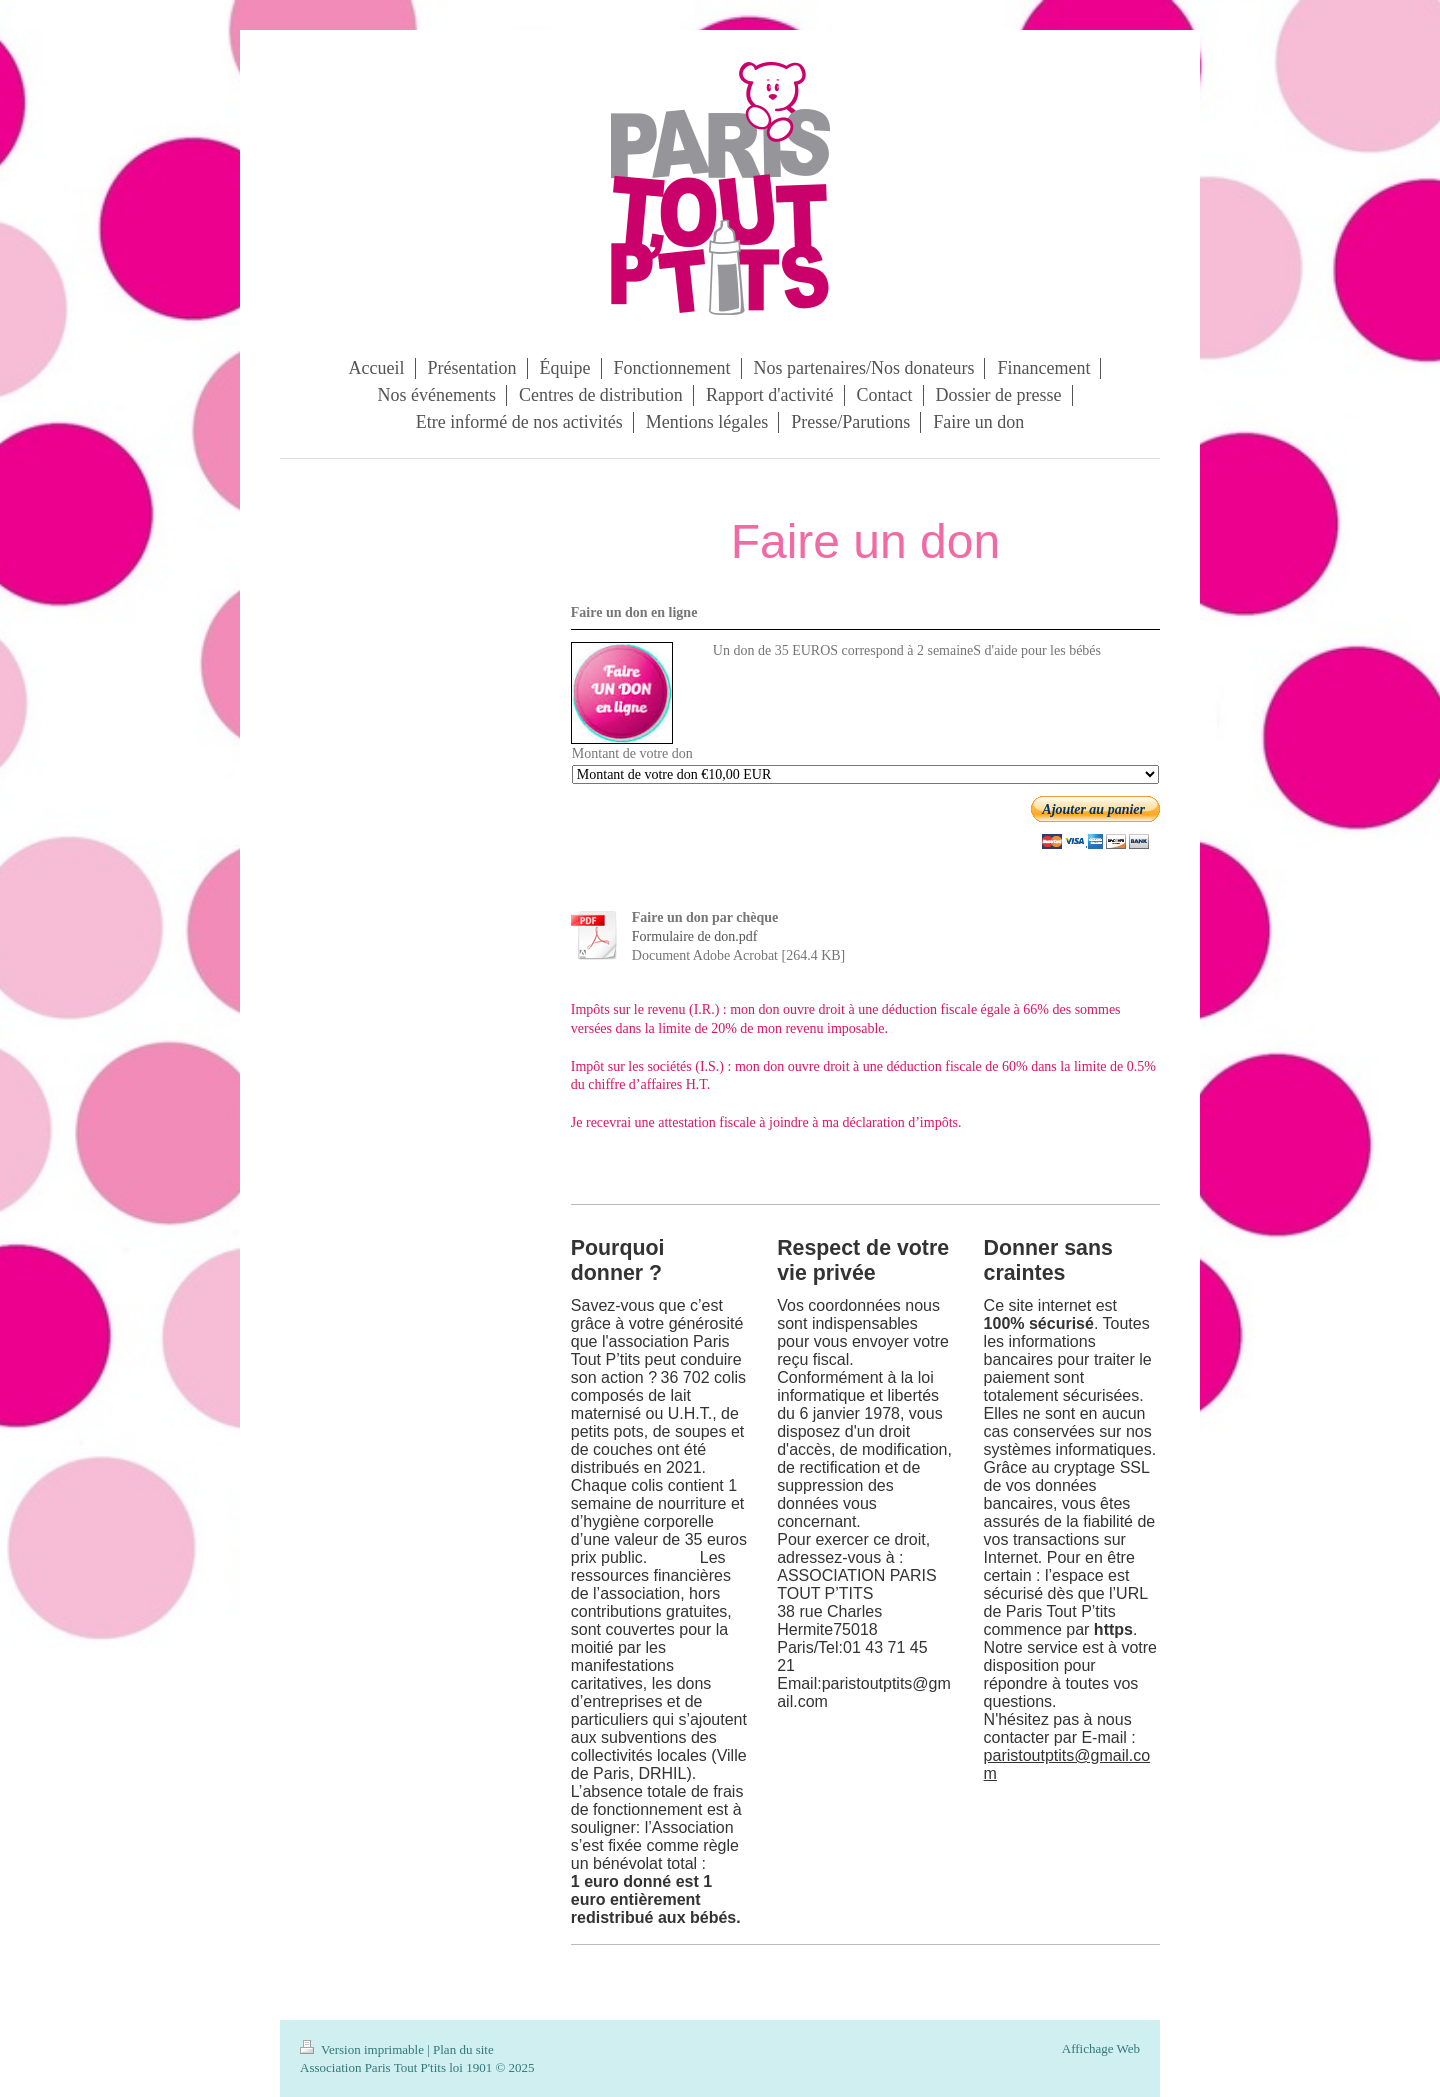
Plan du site (463, 2049)
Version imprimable (363, 2049)
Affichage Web (1101, 2048)
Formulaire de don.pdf (695, 936)
